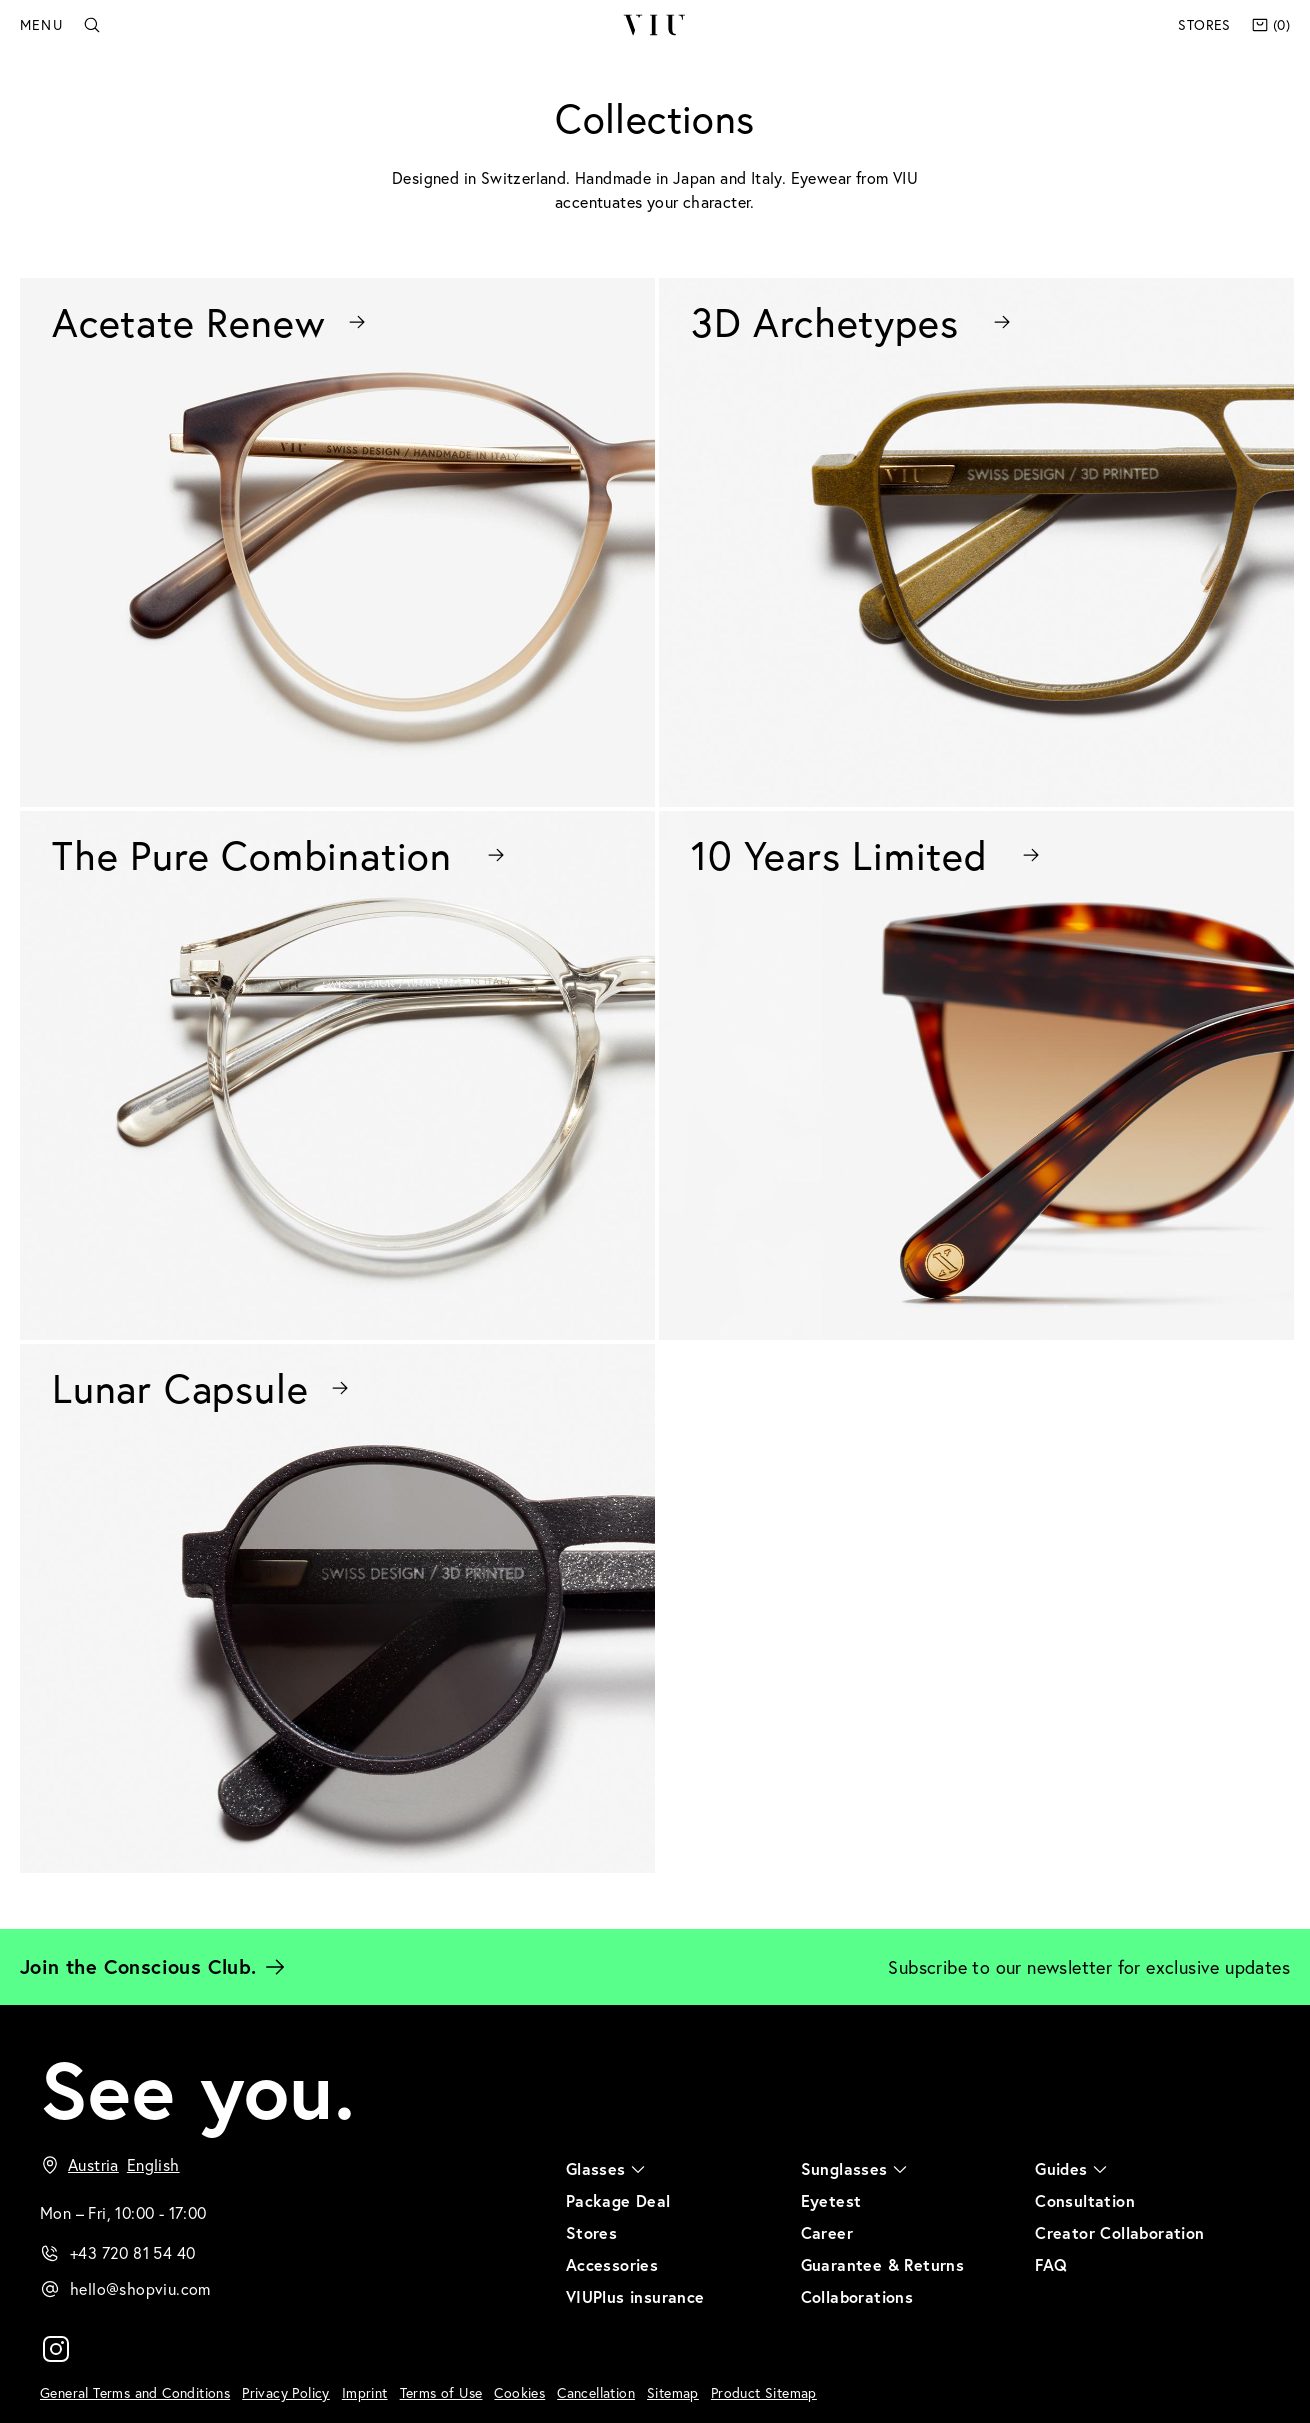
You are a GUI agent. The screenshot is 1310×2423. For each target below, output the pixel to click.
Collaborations (857, 2296)
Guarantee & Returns (883, 2264)
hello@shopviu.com (140, 2288)
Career (827, 2232)
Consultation (1085, 2200)
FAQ (1051, 2264)
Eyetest (831, 2200)
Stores (1204, 24)
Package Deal (618, 2200)
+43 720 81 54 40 (132, 2252)
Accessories (612, 2264)
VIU (654, 25)
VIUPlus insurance (635, 2296)
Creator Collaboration (1119, 2232)
